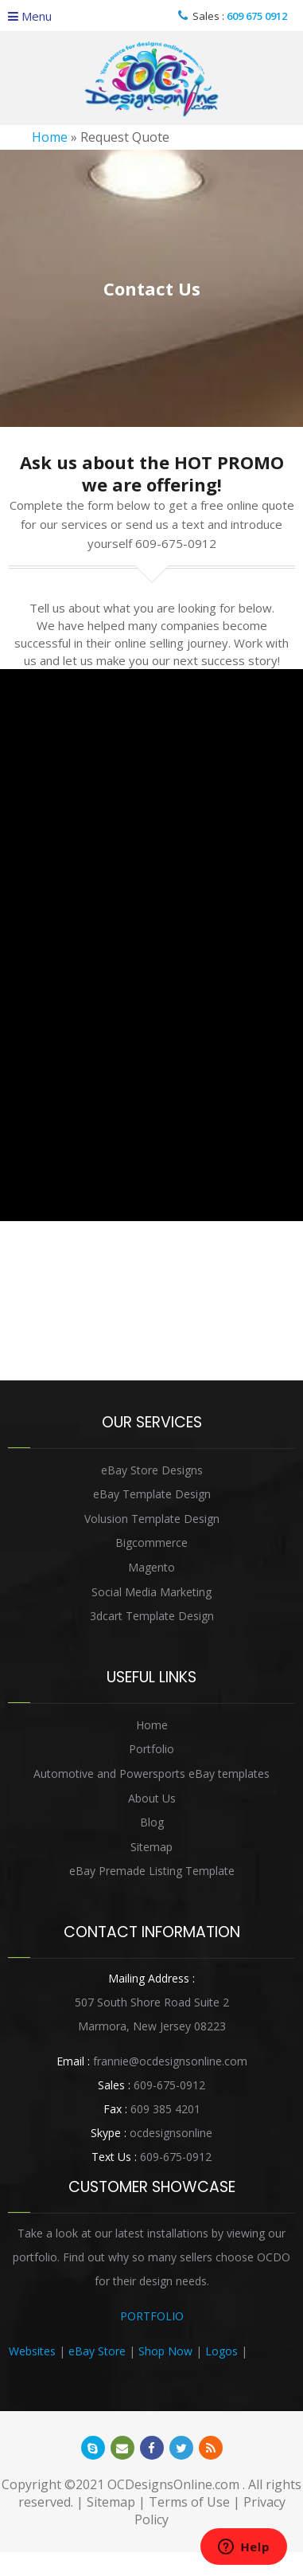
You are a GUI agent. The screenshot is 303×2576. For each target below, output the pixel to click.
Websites (32, 2351)
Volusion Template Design (151, 1518)
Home (50, 137)
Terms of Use (189, 2502)
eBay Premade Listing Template (152, 1870)
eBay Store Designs (152, 1470)
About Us (152, 1798)
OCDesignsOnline (151, 79)
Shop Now (165, 2351)
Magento (151, 1567)
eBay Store (97, 2351)
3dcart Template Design (152, 1615)
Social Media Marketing (151, 1591)
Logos (221, 2351)
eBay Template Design (152, 1493)
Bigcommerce (151, 1542)
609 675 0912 (257, 16)
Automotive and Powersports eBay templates (151, 1773)
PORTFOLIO (152, 2315)
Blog (152, 1822)
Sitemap (151, 1846)
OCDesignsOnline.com (173, 2484)
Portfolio (151, 1748)
